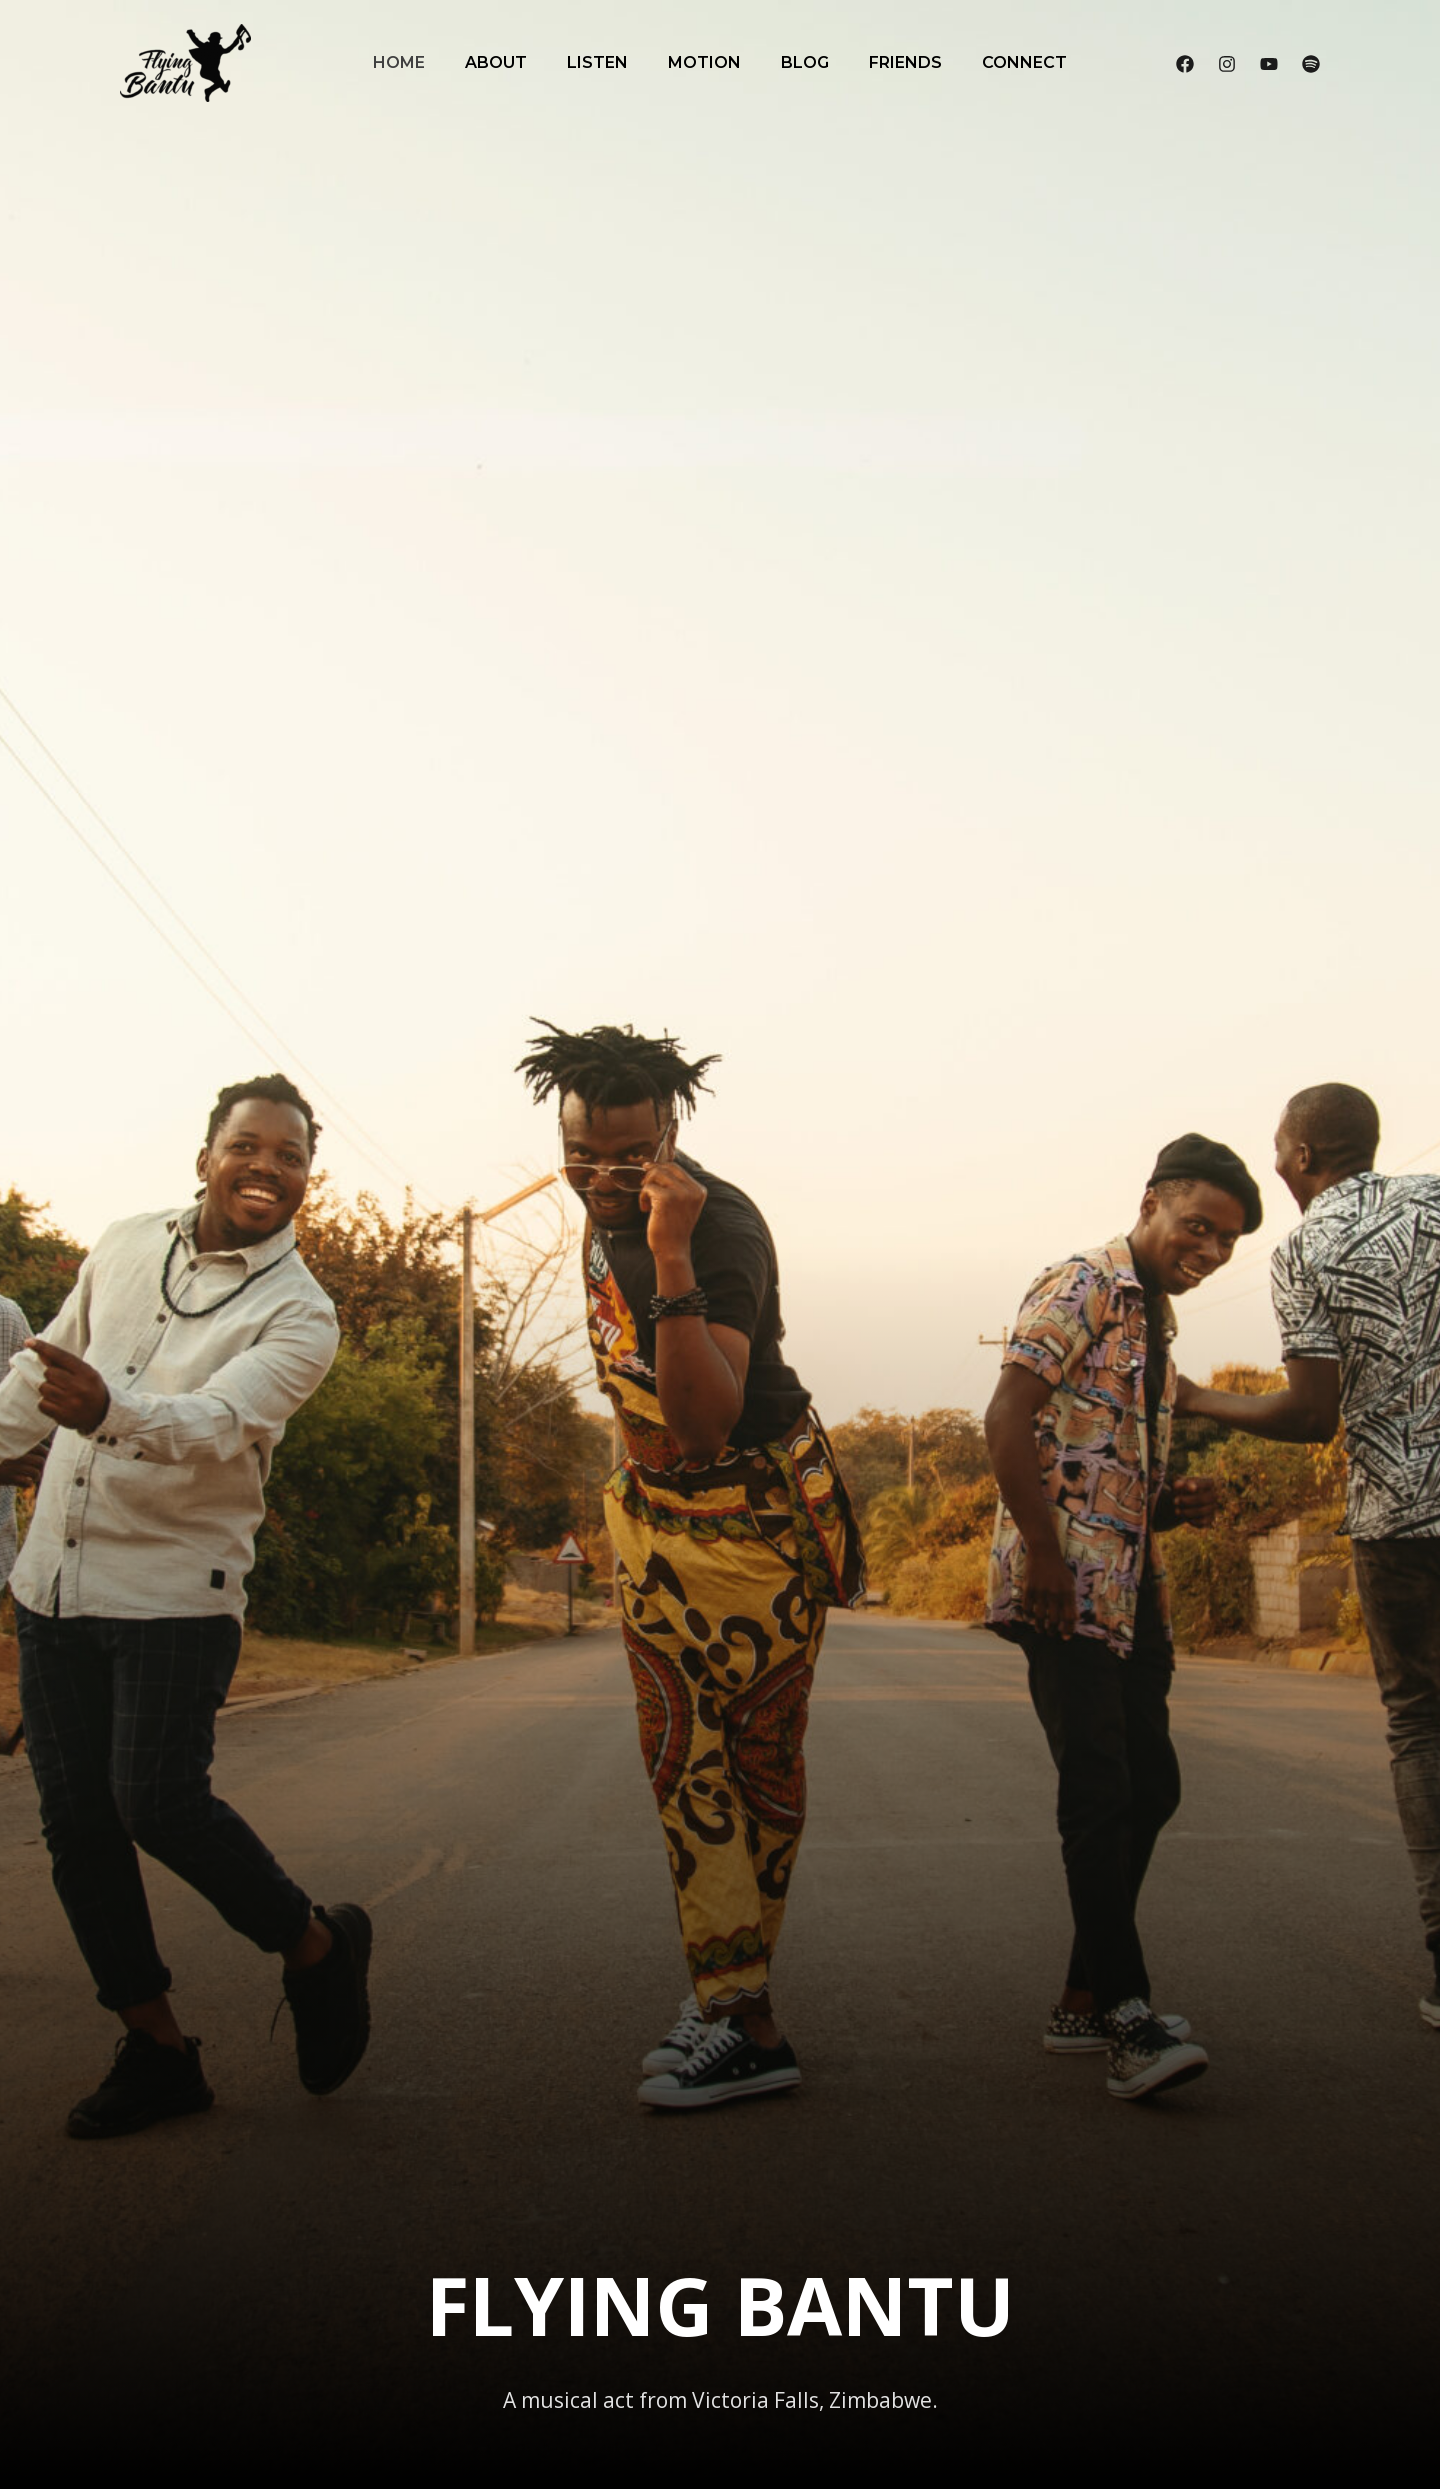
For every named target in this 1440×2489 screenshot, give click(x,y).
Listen (597, 62)
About (496, 62)
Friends (905, 62)
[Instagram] (1227, 64)
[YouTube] (1269, 64)
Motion (704, 62)
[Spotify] (1311, 64)
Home (399, 62)
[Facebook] (1185, 64)
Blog (805, 62)
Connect (1024, 62)
